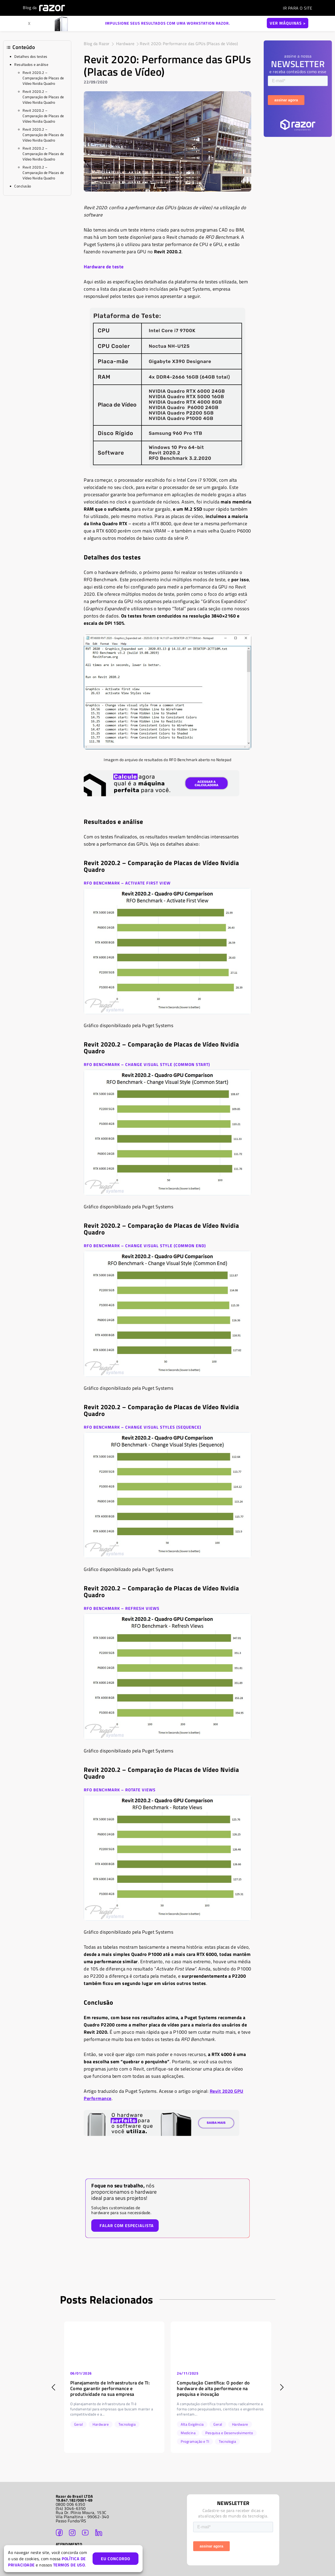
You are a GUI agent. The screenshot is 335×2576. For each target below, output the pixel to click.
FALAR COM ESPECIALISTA (127, 2225)
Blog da (44, 7)
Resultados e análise (31, 64)
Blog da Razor (97, 43)
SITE (297, 8)
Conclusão (22, 186)
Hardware (125, 43)
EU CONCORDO (115, 2559)
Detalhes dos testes (30, 56)
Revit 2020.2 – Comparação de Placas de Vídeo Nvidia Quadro (43, 78)
